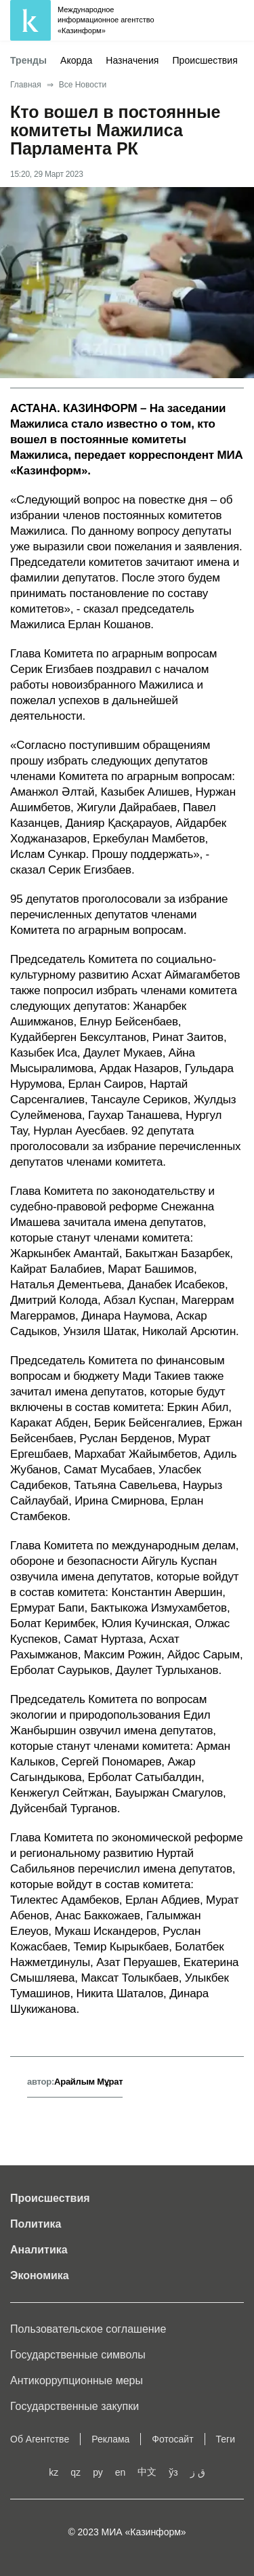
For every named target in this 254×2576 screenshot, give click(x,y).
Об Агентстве (39, 2439)
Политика (35, 2224)
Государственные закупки (74, 2406)
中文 (146, 2471)
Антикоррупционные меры (76, 2380)
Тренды (28, 60)
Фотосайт (172, 2439)
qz (75, 2472)
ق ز (197, 2472)
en (120, 2472)
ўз (173, 2472)
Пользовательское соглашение (88, 2329)
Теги (225, 2439)
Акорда (76, 60)
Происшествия (204, 60)
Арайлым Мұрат (88, 2082)
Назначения (132, 60)
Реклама (110, 2439)
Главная (25, 84)
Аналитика (39, 2249)
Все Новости (82, 84)
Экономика (39, 2275)
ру (98, 2472)
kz (53, 2472)
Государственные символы (78, 2354)
